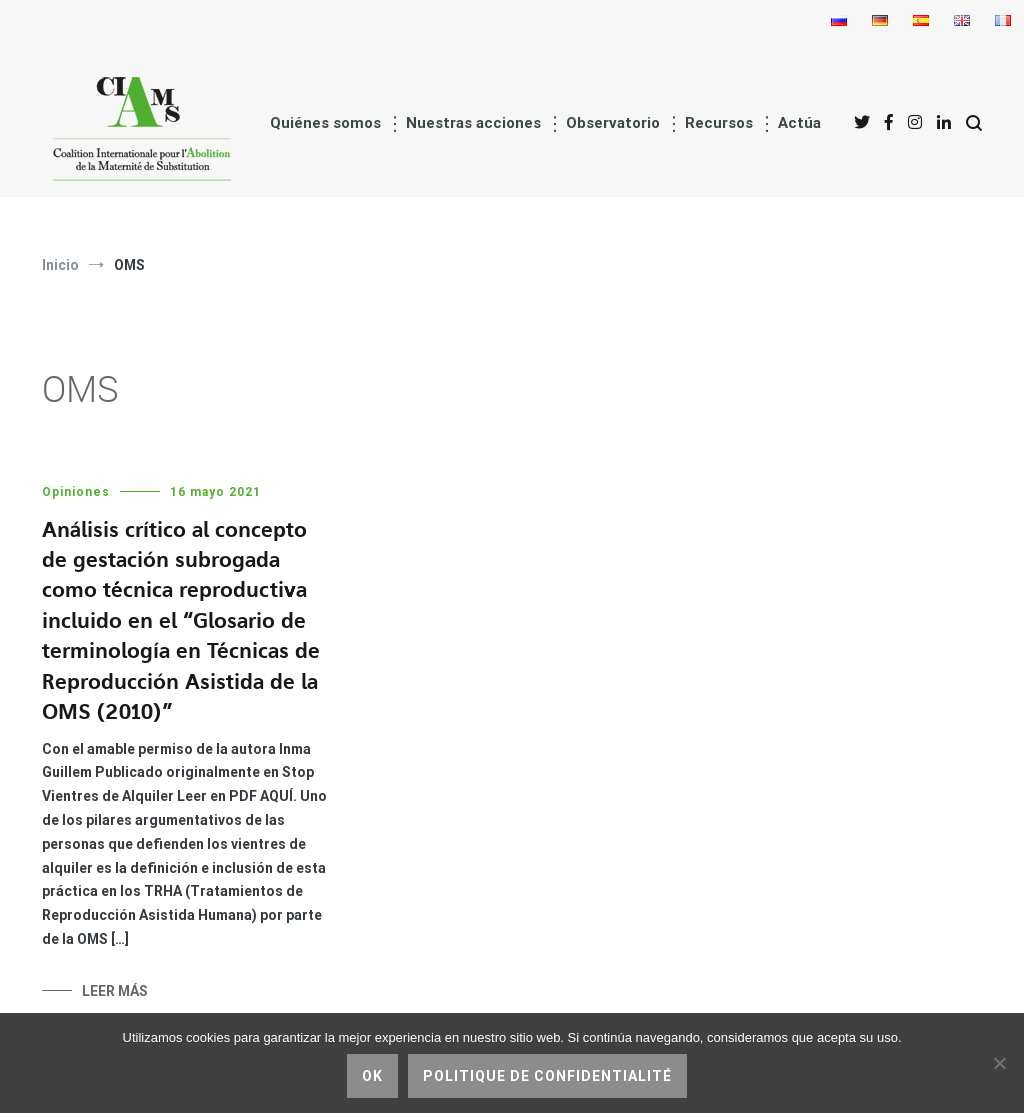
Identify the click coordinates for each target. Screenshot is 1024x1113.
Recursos (719, 123)
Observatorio (613, 123)
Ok (372, 1076)
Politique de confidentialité (547, 1076)
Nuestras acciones (473, 123)
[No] (999, 1063)
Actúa (799, 123)
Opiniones (76, 492)
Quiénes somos (325, 123)
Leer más (115, 991)
